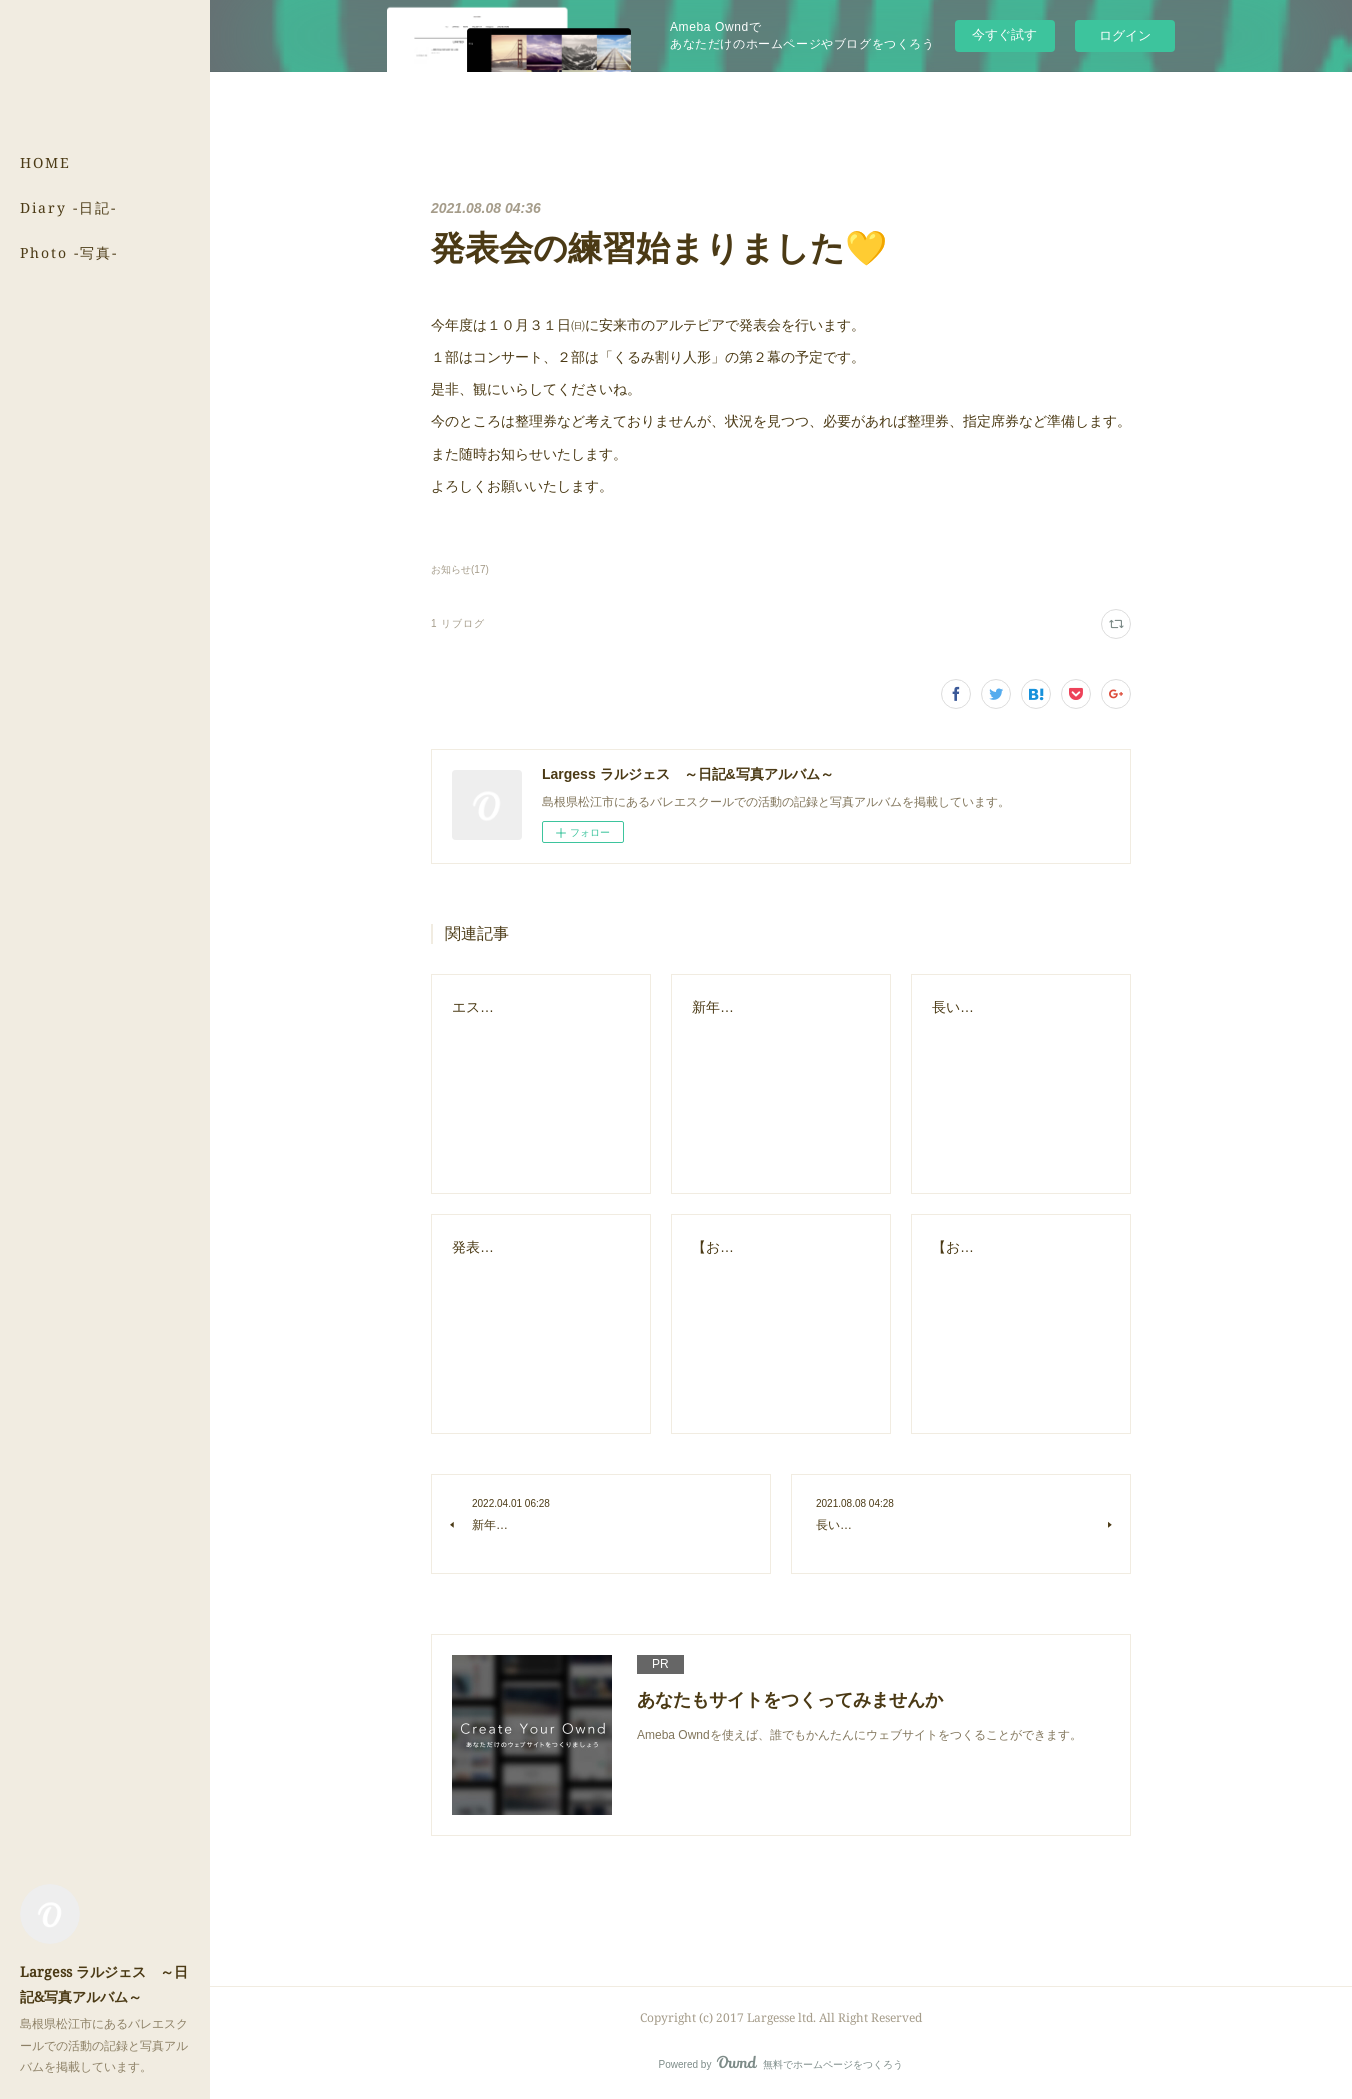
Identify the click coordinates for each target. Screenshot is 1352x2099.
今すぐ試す (1004, 34)
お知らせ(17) (460, 569)
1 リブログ (458, 623)
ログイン (1125, 35)
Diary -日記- (68, 207)
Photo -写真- (69, 252)
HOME (45, 162)
